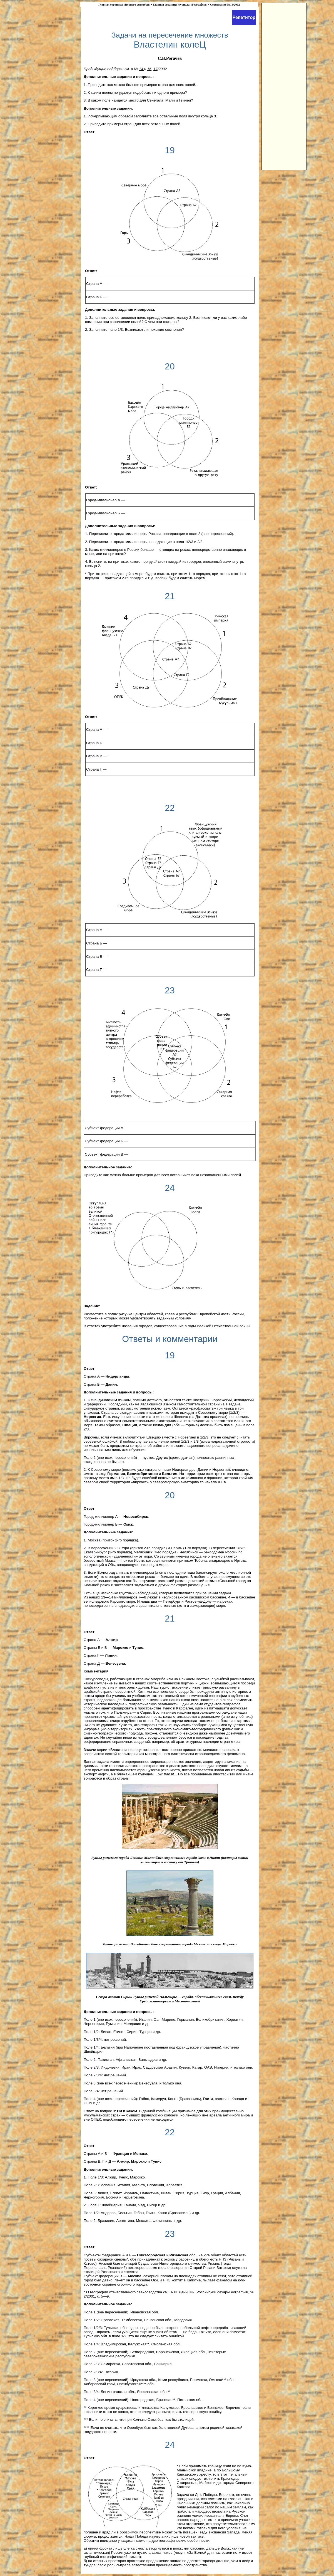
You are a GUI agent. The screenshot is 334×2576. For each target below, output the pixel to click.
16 (149, 69)
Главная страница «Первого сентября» (124, 4)
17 (155, 69)
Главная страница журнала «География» (180, 4)
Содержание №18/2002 (225, 4)
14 (141, 69)
